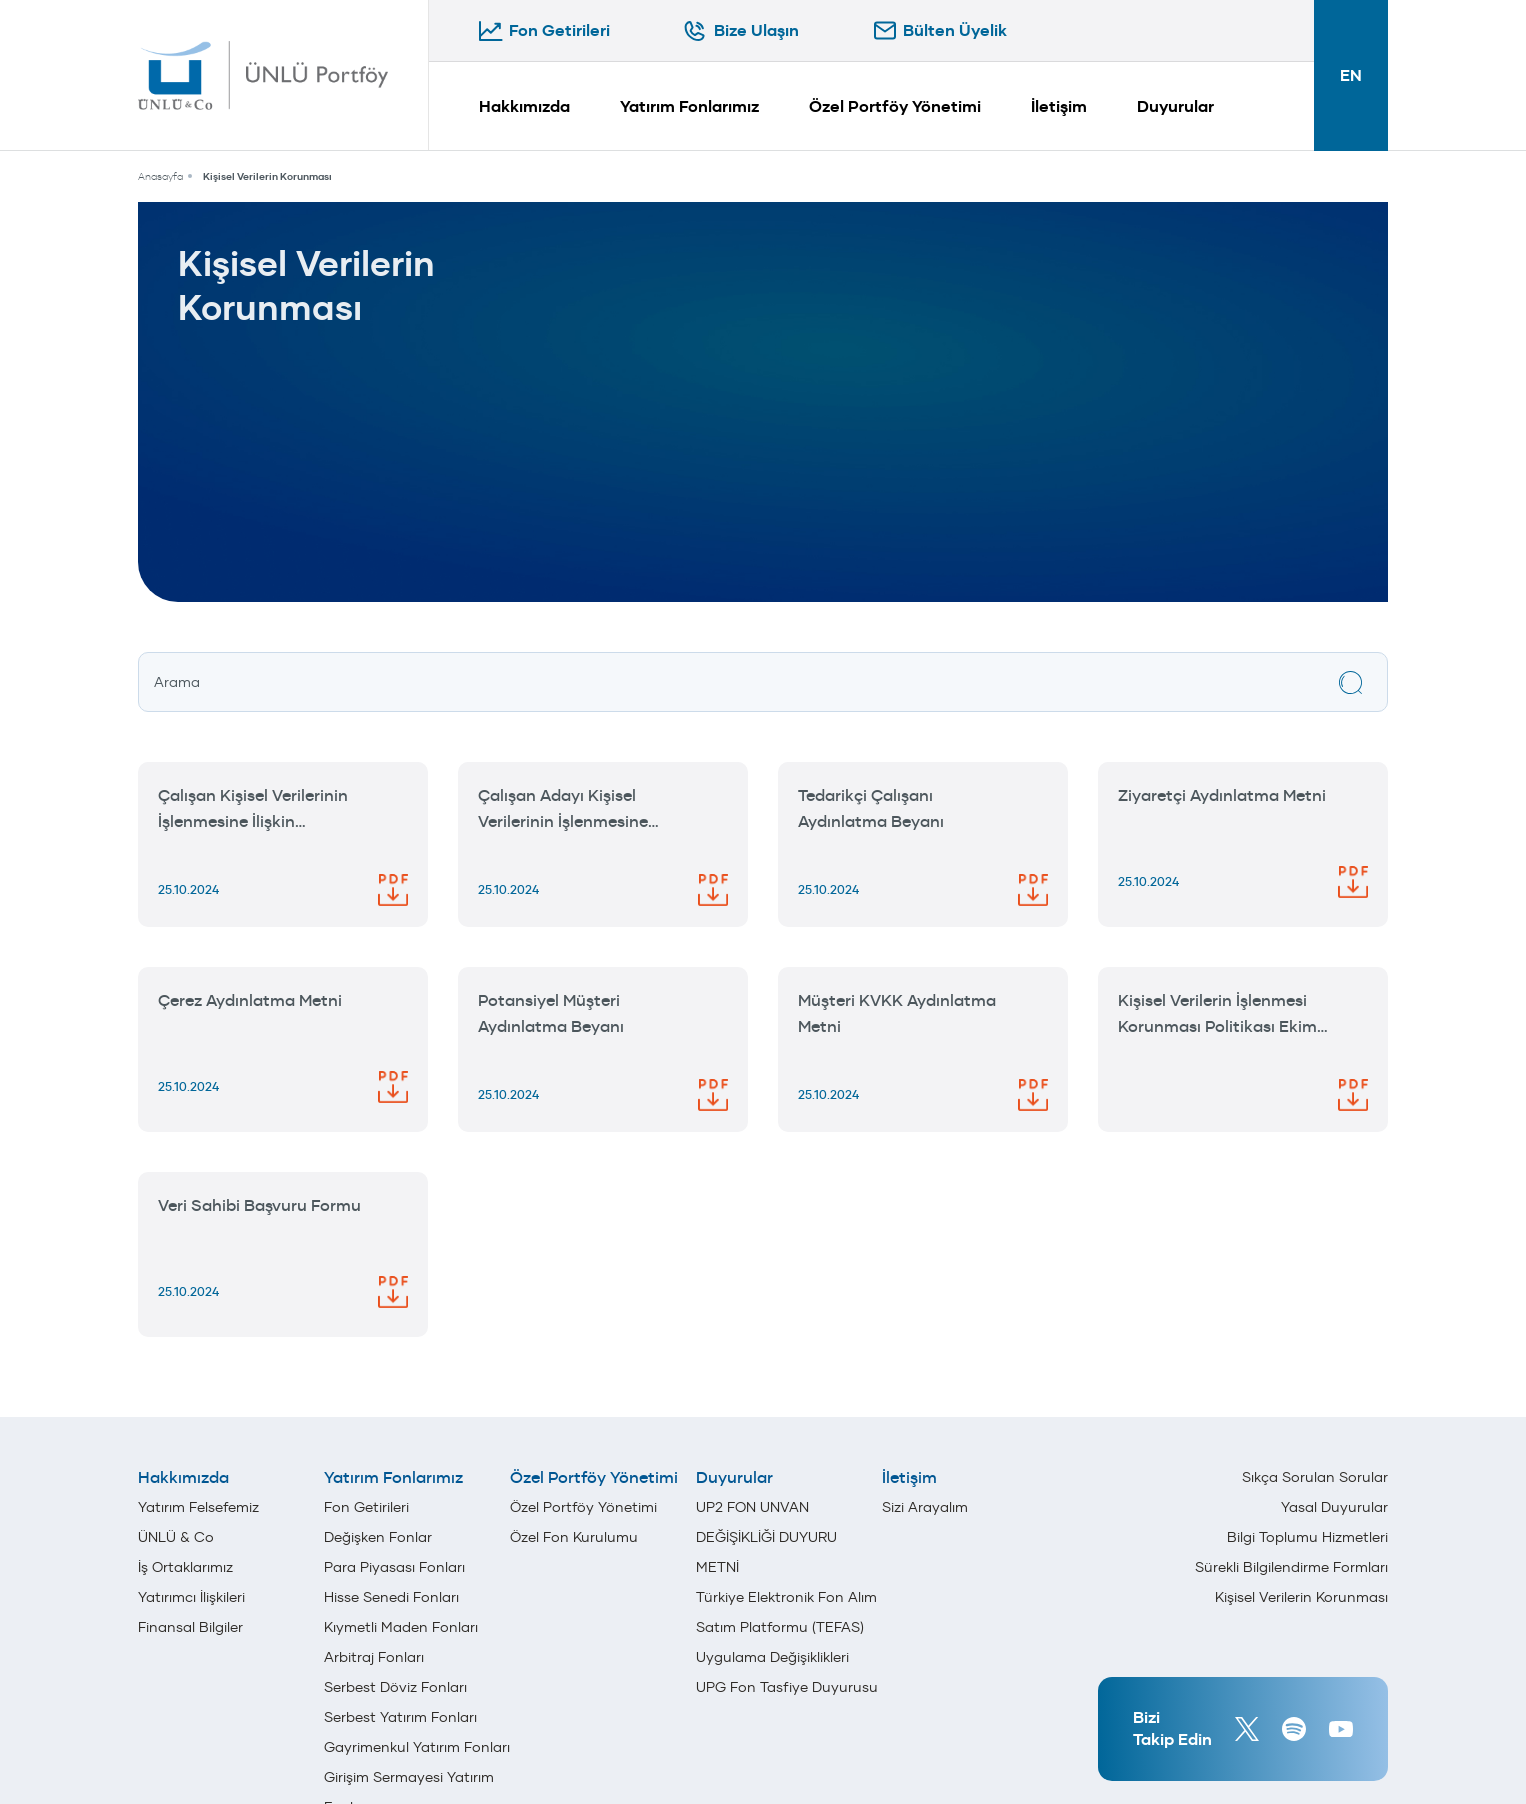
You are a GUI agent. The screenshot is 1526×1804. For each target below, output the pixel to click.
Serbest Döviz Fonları (395, 1687)
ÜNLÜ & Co (176, 1537)
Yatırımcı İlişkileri (191, 1597)
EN (1351, 75)
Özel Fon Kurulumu (574, 1537)
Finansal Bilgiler (190, 1627)
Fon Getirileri (559, 30)
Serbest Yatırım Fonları (400, 1717)
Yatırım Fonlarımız (689, 106)
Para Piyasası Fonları (394, 1567)
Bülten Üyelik (955, 30)
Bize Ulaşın (756, 30)
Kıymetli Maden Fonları (401, 1627)
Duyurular (1175, 106)
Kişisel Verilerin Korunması (267, 176)
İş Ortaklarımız (185, 1567)
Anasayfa (160, 176)
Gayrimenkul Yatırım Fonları (417, 1747)
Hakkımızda (524, 106)
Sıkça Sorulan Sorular (1315, 1477)
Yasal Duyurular (1334, 1507)
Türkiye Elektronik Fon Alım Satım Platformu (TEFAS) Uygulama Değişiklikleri (786, 1627)
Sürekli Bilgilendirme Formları (1291, 1567)
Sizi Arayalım (925, 1507)
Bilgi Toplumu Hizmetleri (1307, 1537)
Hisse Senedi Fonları (391, 1597)
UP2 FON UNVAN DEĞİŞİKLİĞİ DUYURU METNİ (766, 1537)
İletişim (1059, 106)
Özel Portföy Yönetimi (895, 106)
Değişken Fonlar (378, 1537)
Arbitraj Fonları (374, 1657)
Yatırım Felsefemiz (198, 1507)
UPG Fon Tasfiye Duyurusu (787, 1687)
